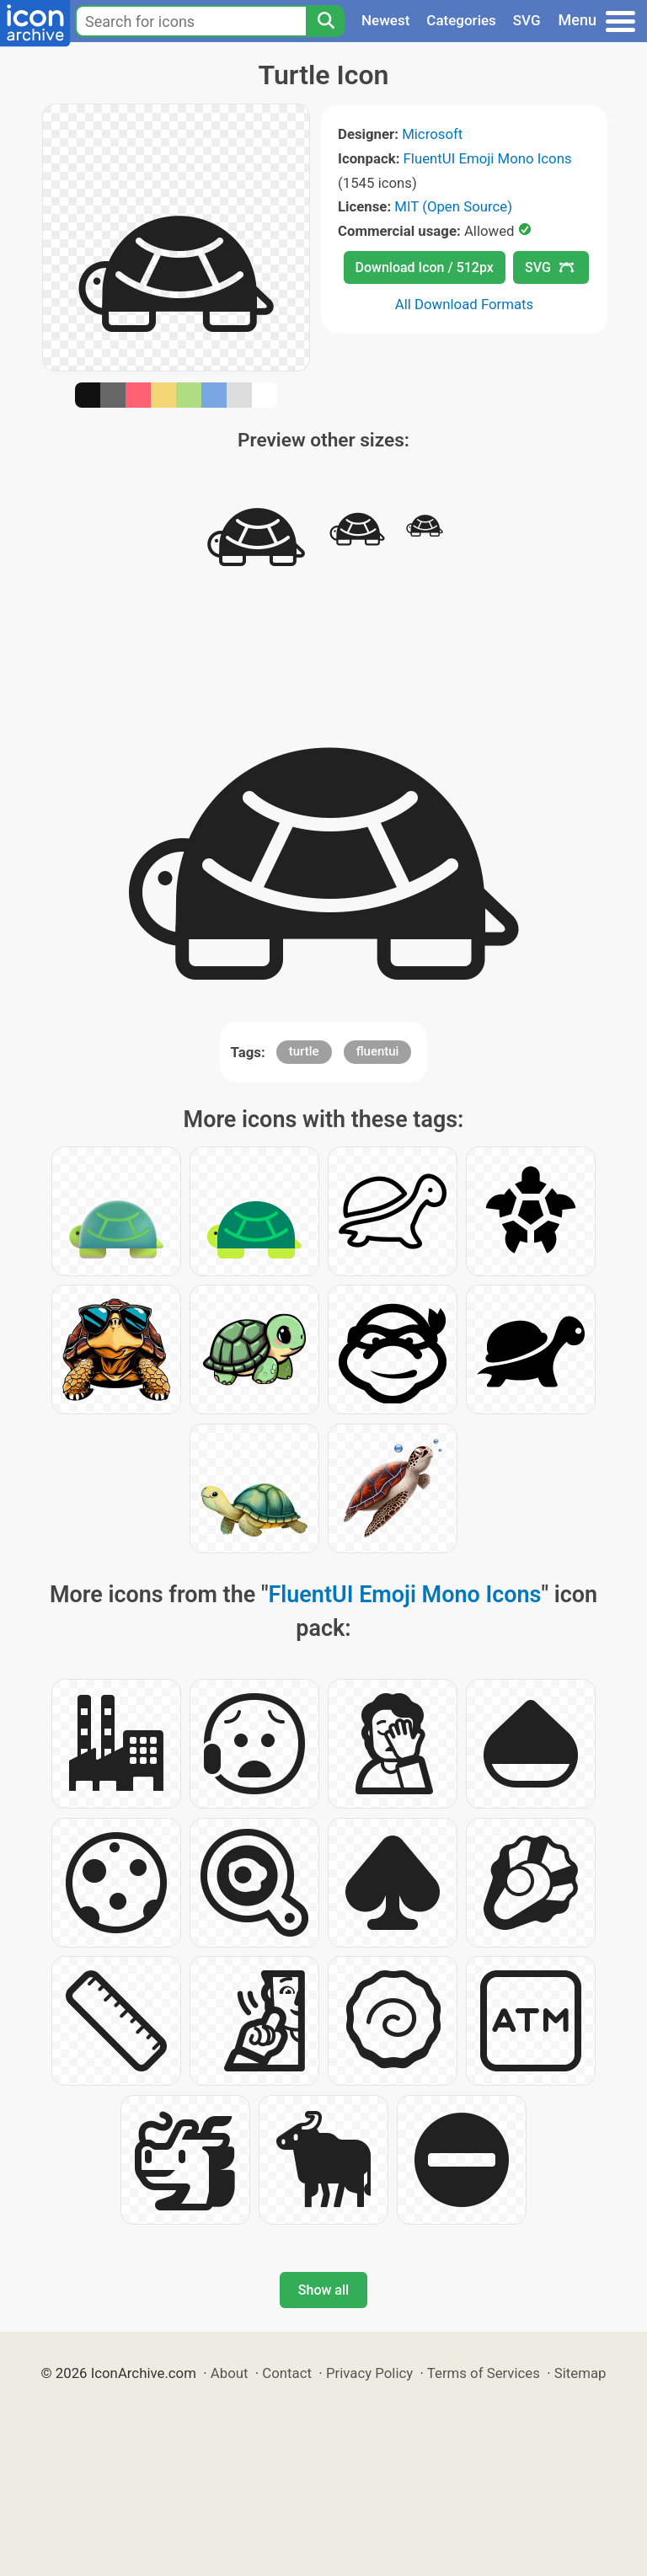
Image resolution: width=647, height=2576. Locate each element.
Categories (461, 20)
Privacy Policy (369, 2373)
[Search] (325, 21)
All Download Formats (464, 304)
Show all (323, 2290)
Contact (287, 2373)
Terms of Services (483, 2373)
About (230, 2373)
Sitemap (580, 2373)
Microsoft (432, 134)
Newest (385, 20)
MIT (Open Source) (453, 206)
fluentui (377, 1051)
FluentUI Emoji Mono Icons (488, 158)
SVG (527, 20)
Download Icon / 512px (425, 267)
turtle (304, 1051)
